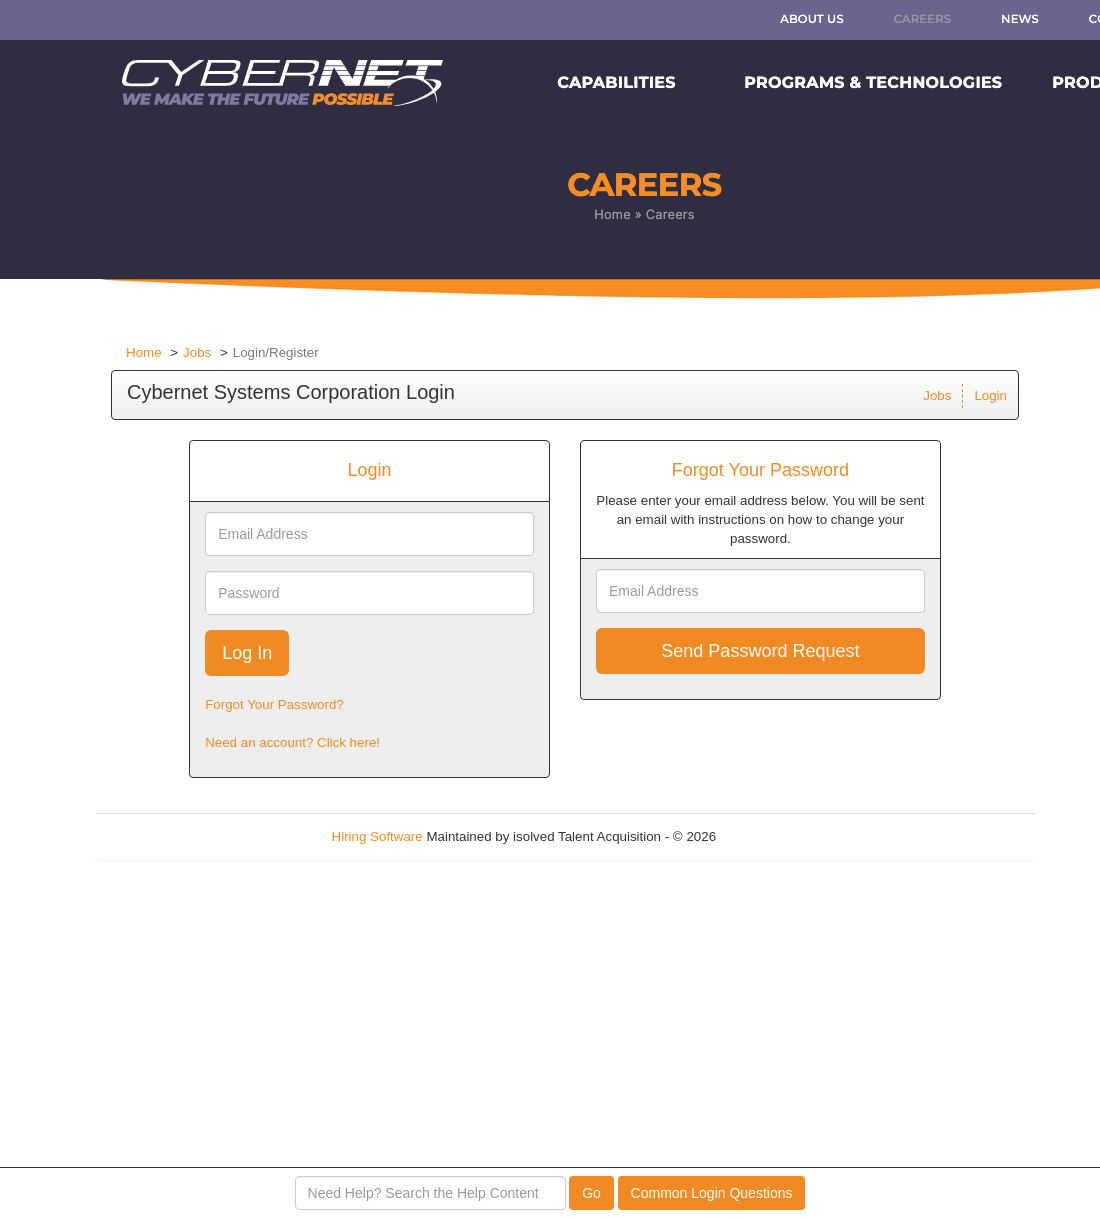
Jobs (197, 352)
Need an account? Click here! (292, 742)
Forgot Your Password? (274, 704)
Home (144, 352)
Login (990, 395)
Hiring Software (377, 836)
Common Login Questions (712, 1193)
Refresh (775, 836)
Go (591, 1193)
